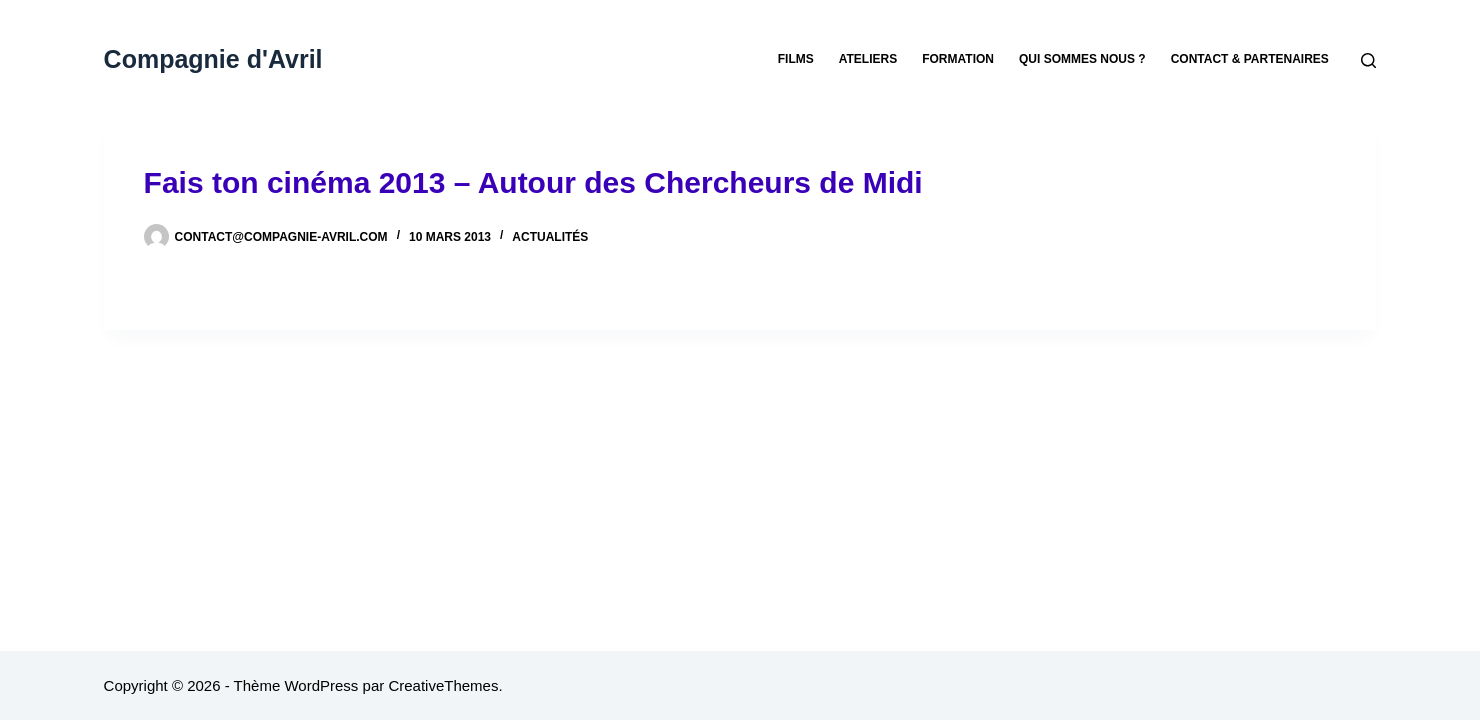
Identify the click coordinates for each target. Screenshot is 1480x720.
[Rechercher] (1368, 60)
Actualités (550, 237)
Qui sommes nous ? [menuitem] (1082, 59)
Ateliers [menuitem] (868, 59)
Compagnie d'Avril (213, 59)
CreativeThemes (443, 685)
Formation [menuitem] (958, 59)
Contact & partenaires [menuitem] (1250, 59)
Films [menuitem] (796, 59)
